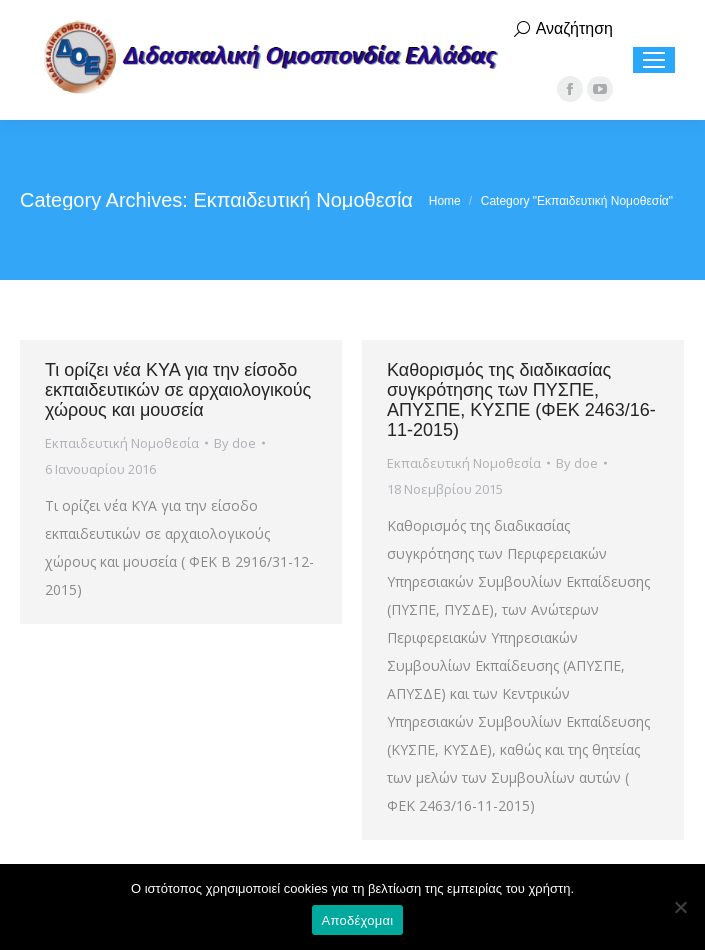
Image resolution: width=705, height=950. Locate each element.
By (235, 443)
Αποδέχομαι (358, 920)
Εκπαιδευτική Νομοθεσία (122, 443)
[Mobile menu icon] (654, 60)
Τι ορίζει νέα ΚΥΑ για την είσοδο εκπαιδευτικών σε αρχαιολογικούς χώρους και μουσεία (178, 390)
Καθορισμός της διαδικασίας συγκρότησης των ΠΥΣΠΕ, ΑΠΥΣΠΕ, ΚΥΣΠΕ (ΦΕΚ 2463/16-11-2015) (521, 400)
